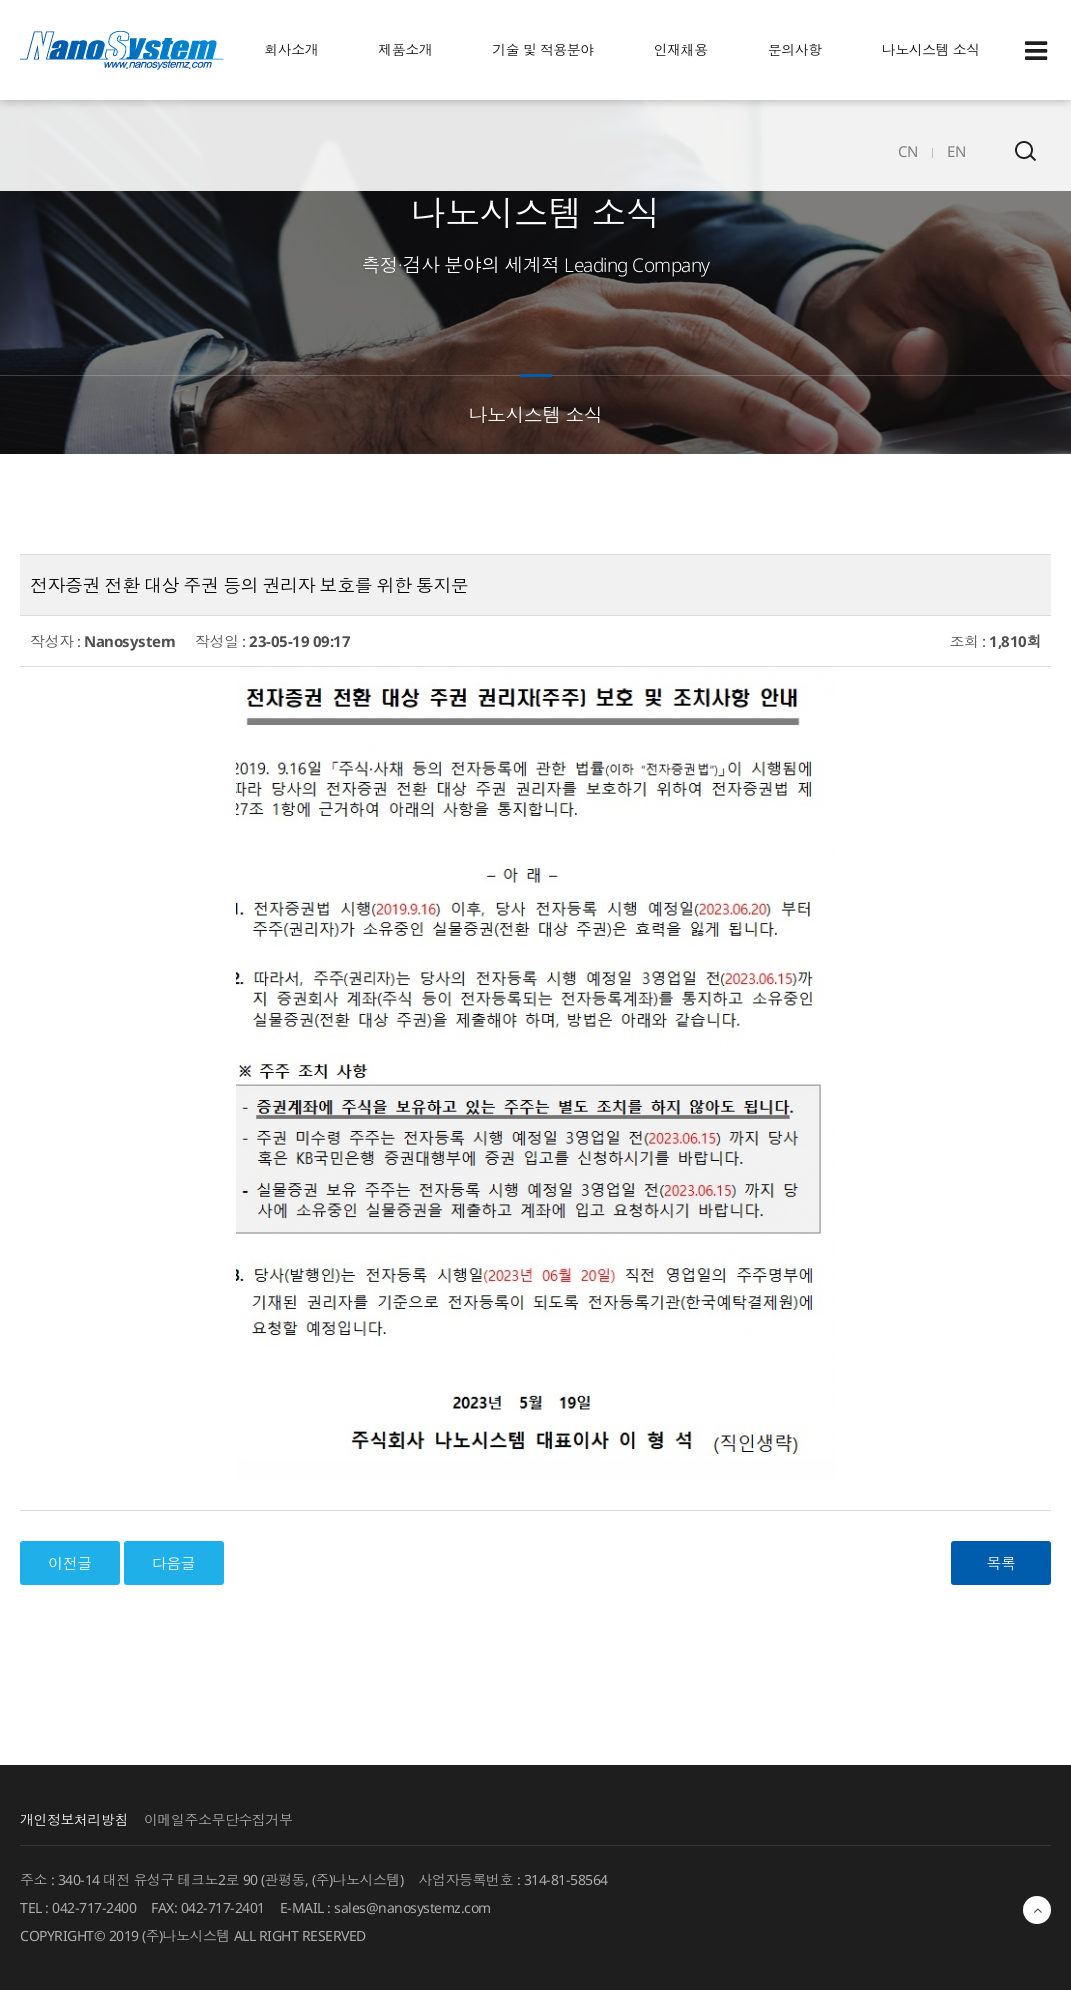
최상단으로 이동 (1037, 1910)
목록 (1001, 1563)
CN (907, 151)
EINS (122, 50)
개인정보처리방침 (74, 1819)
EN (956, 151)
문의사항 (795, 49)
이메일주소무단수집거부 (218, 1819)
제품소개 (405, 49)
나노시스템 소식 (931, 49)
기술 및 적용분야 (543, 49)
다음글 (174, 1563)
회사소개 (291, 49)
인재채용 (681, 49)
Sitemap (1035, 51)
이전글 (70, 1563)
